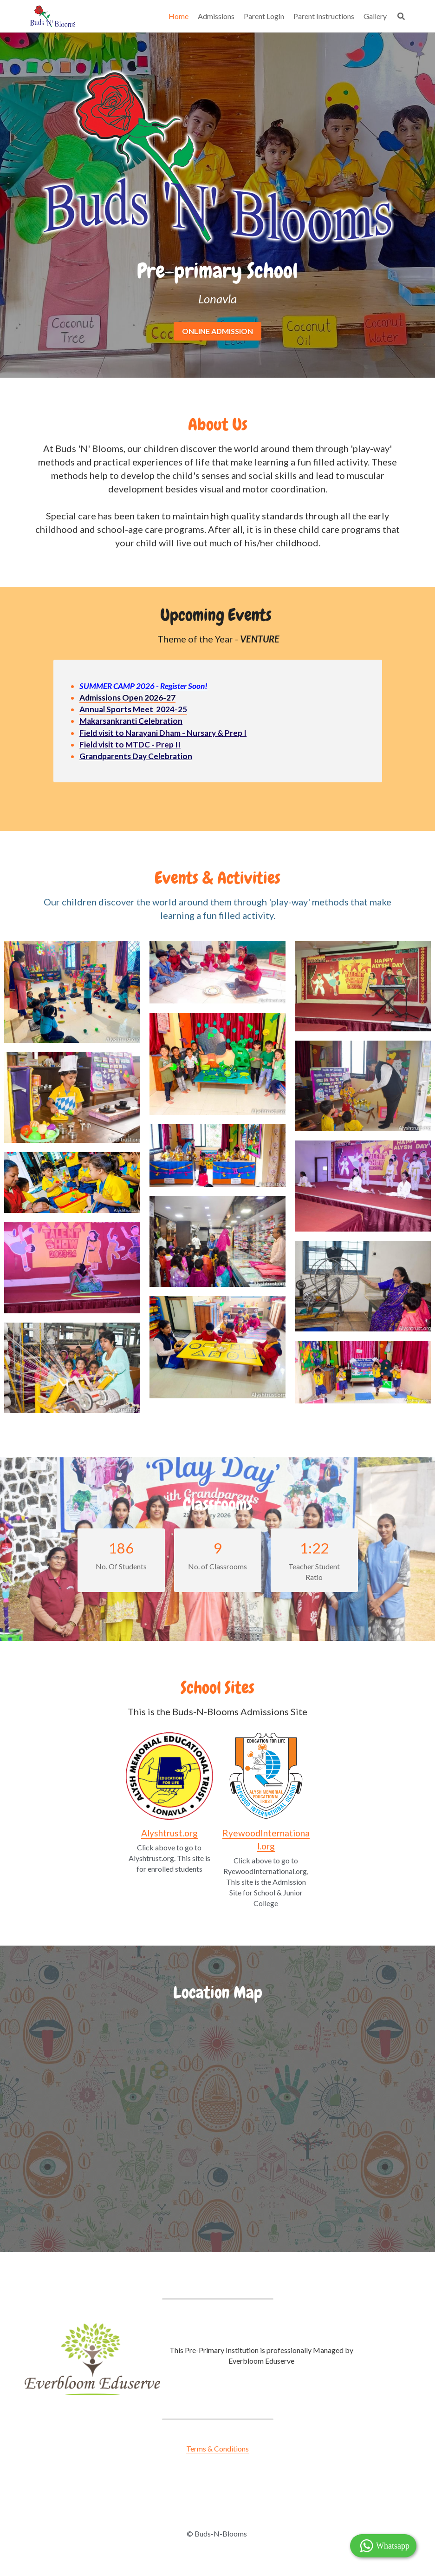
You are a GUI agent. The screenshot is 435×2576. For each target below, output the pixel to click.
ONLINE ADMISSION (217, 331)
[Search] (401, 16)
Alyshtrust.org (169, 1833)
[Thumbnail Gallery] (72, 992)
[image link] (169, 1776)
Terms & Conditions (217, 2448)
